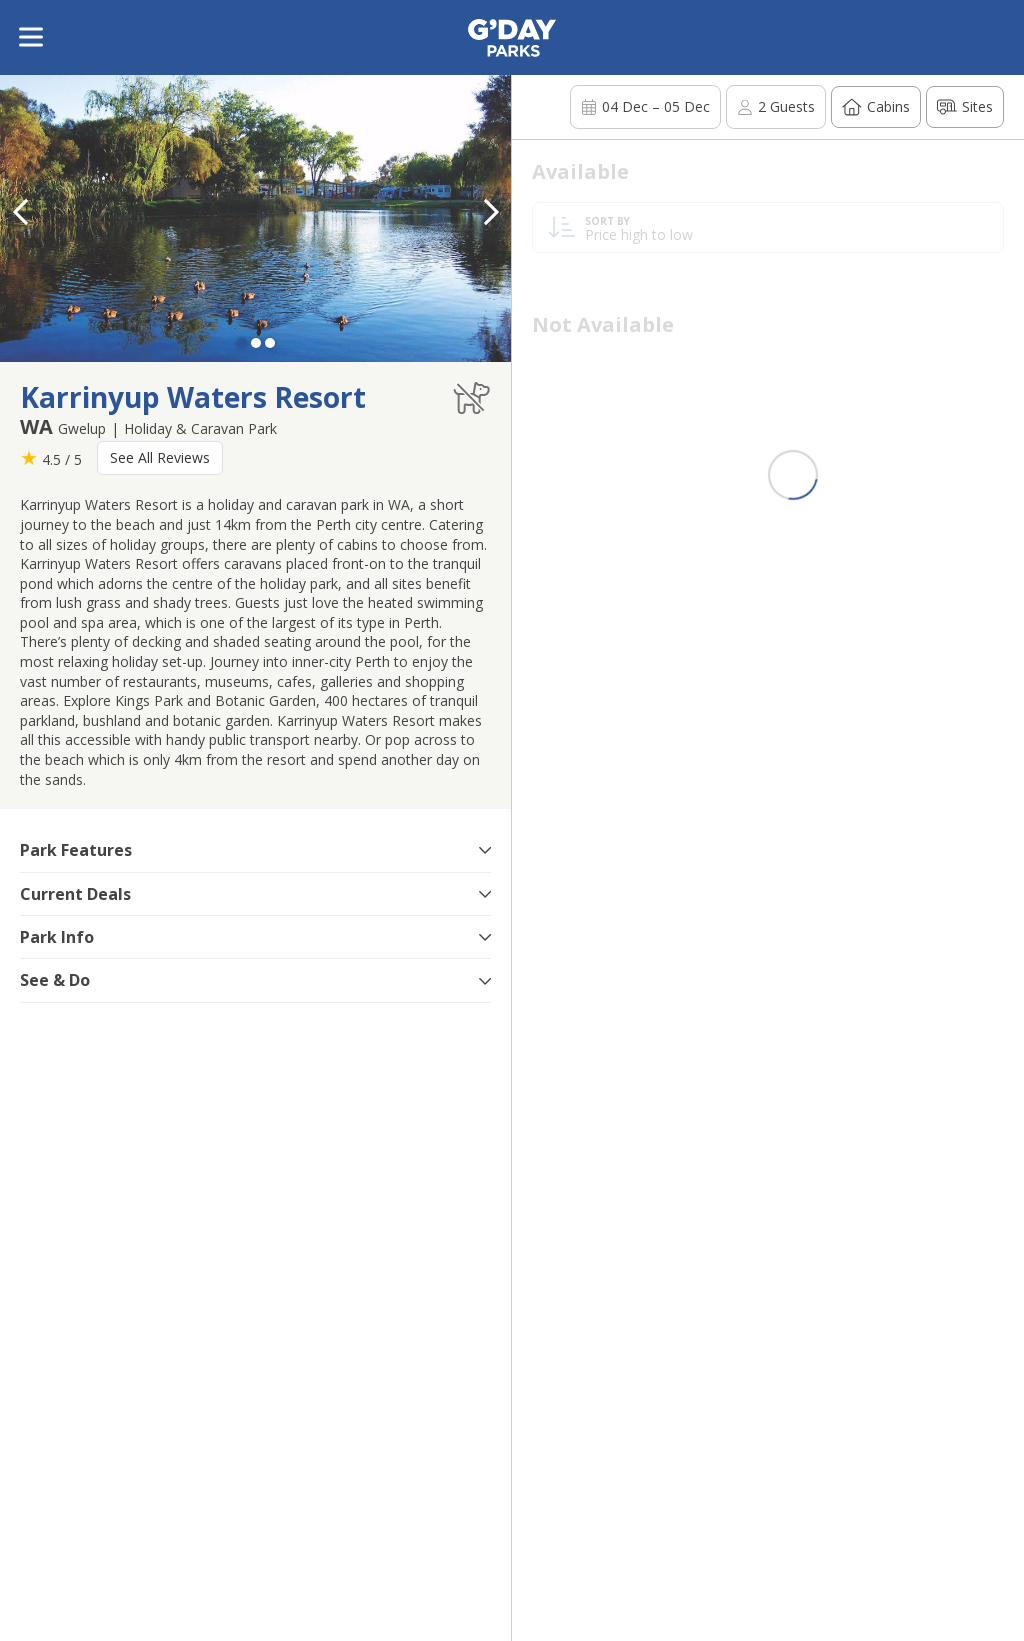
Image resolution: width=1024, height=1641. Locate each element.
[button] (491, 212)
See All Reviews (160, 457)
